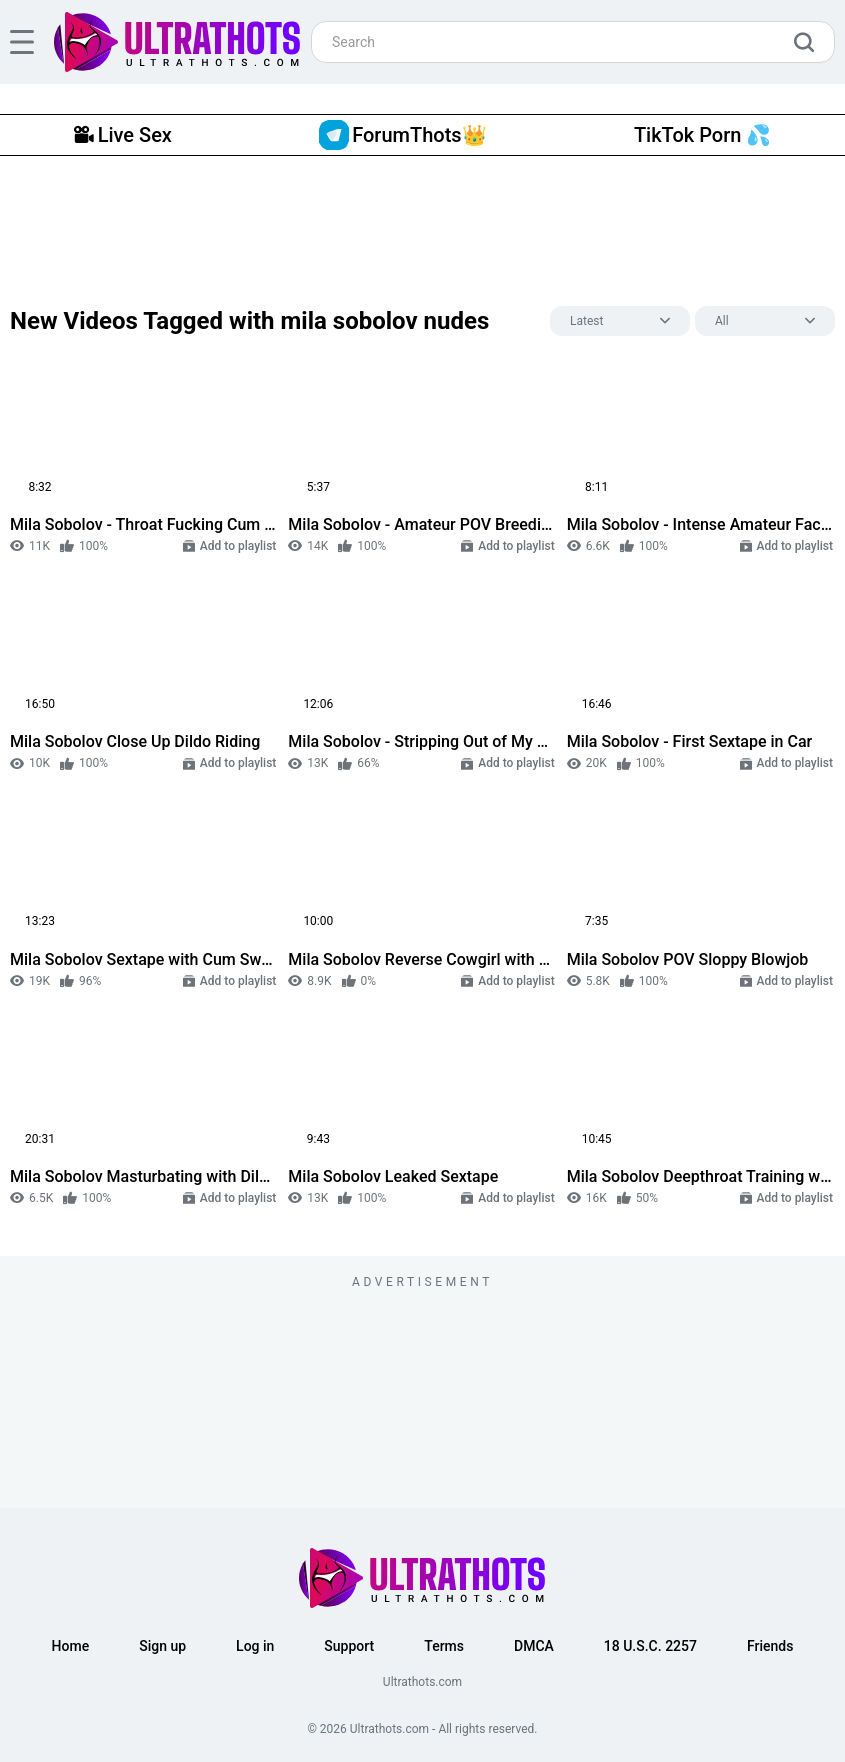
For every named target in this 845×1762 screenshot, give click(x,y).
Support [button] (349, 1646)
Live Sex (123, 135)
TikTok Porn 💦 (702, 135)
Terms (444, 1646)
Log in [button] (255, 1646)
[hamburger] (22, 42)
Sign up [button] (162, 1646)
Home (71, 1646)
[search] (809, 42)
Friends (770, 1646)
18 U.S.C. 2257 (650, 1646)
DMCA (534, 1646)
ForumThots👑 (402, 135)
